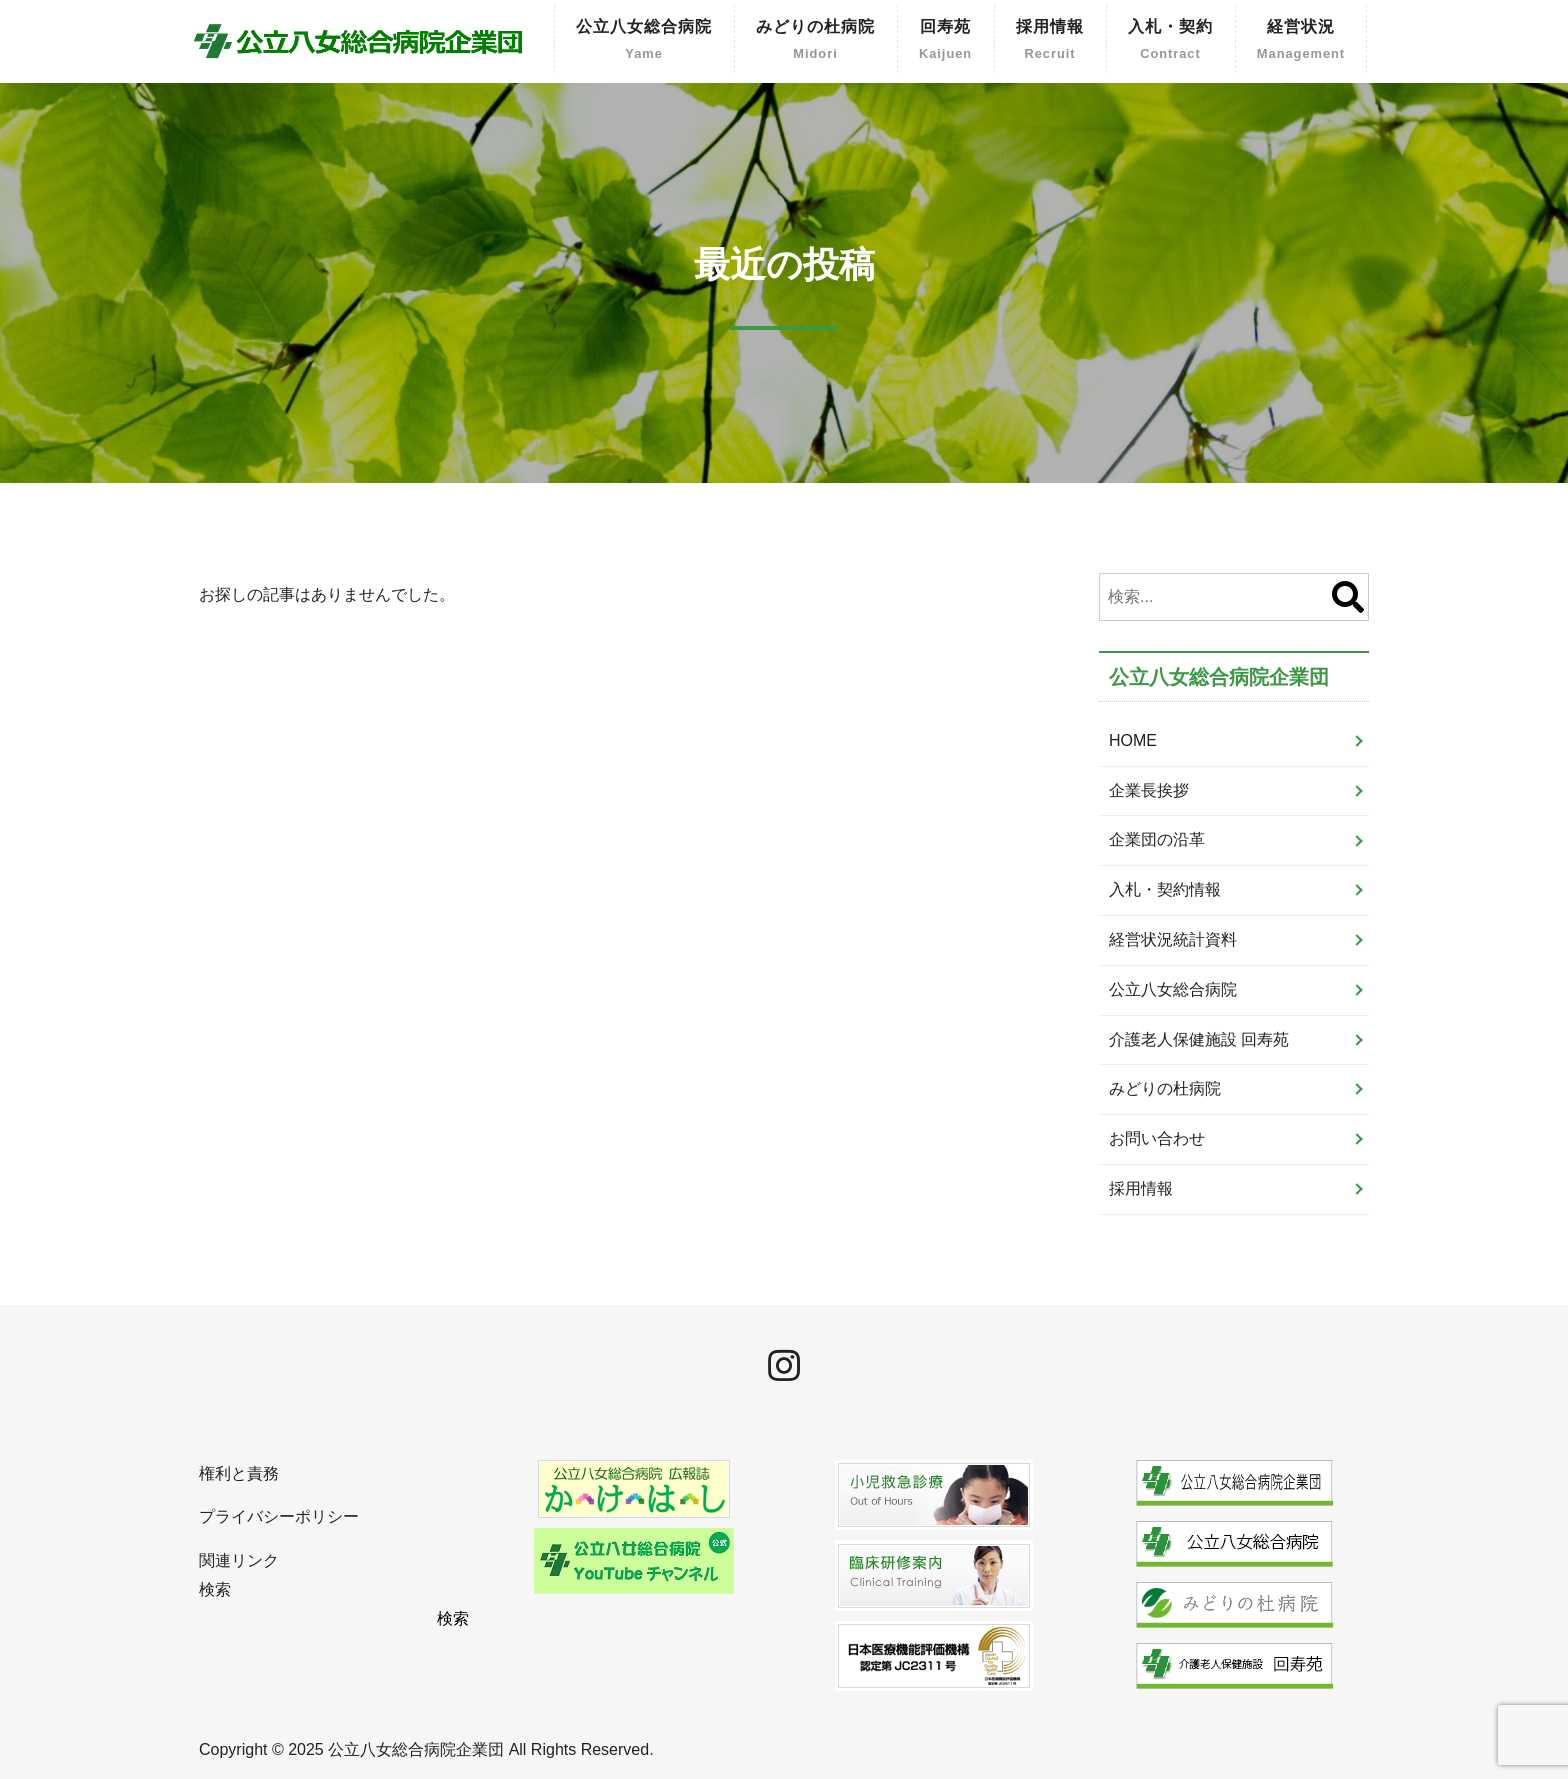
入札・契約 (1170, 41)
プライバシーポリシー (279, 1516)
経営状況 (1301, 41)
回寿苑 (945, 41)
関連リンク (239, 1560)
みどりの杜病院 (815, 41)
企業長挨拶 (1149, 790)
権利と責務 (239, 1473)
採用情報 (1050, 41)
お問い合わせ (1157, 1138)
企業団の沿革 (1157, 839)
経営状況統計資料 (1173, 939)
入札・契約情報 (1165, 889)
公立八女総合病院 (644, 41)
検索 (215, 1589)
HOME (1133, 740)
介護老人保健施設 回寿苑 (1199, 1039)
